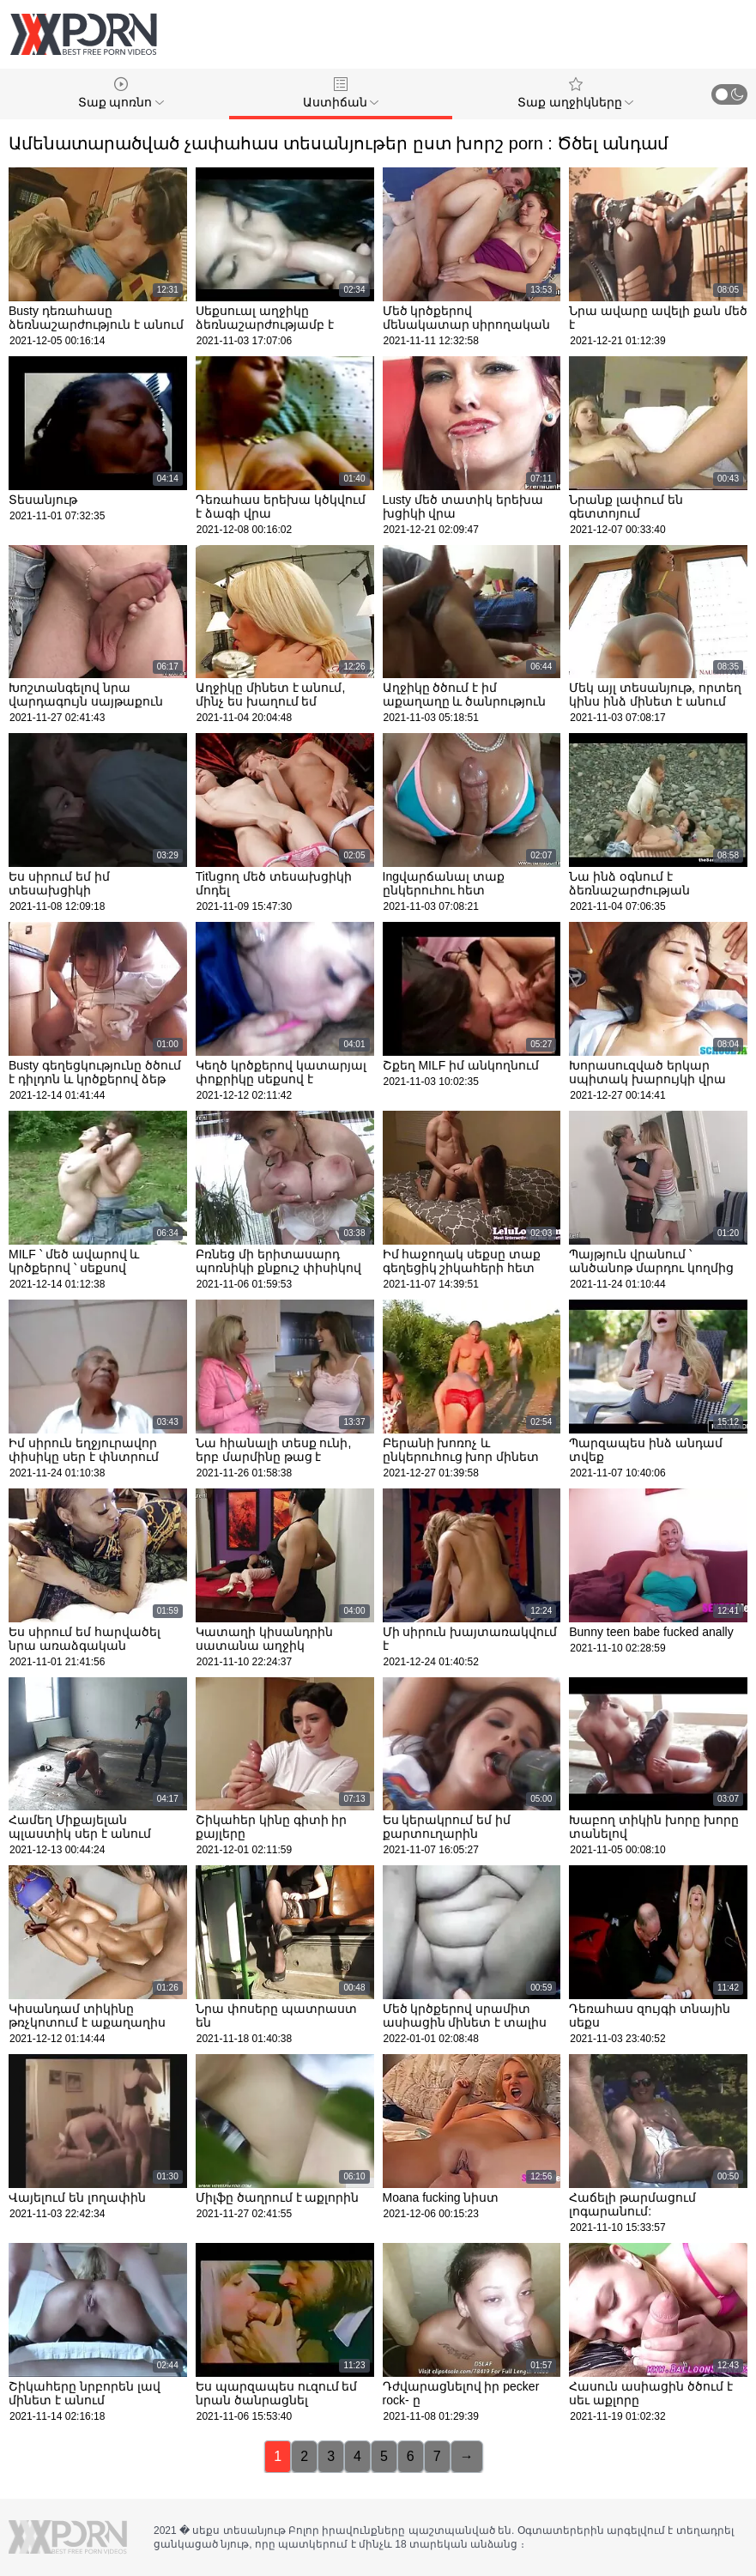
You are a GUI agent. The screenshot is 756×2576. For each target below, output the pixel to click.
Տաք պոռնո (121, 93)
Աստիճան (341, 93)
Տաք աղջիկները (575, 93)
